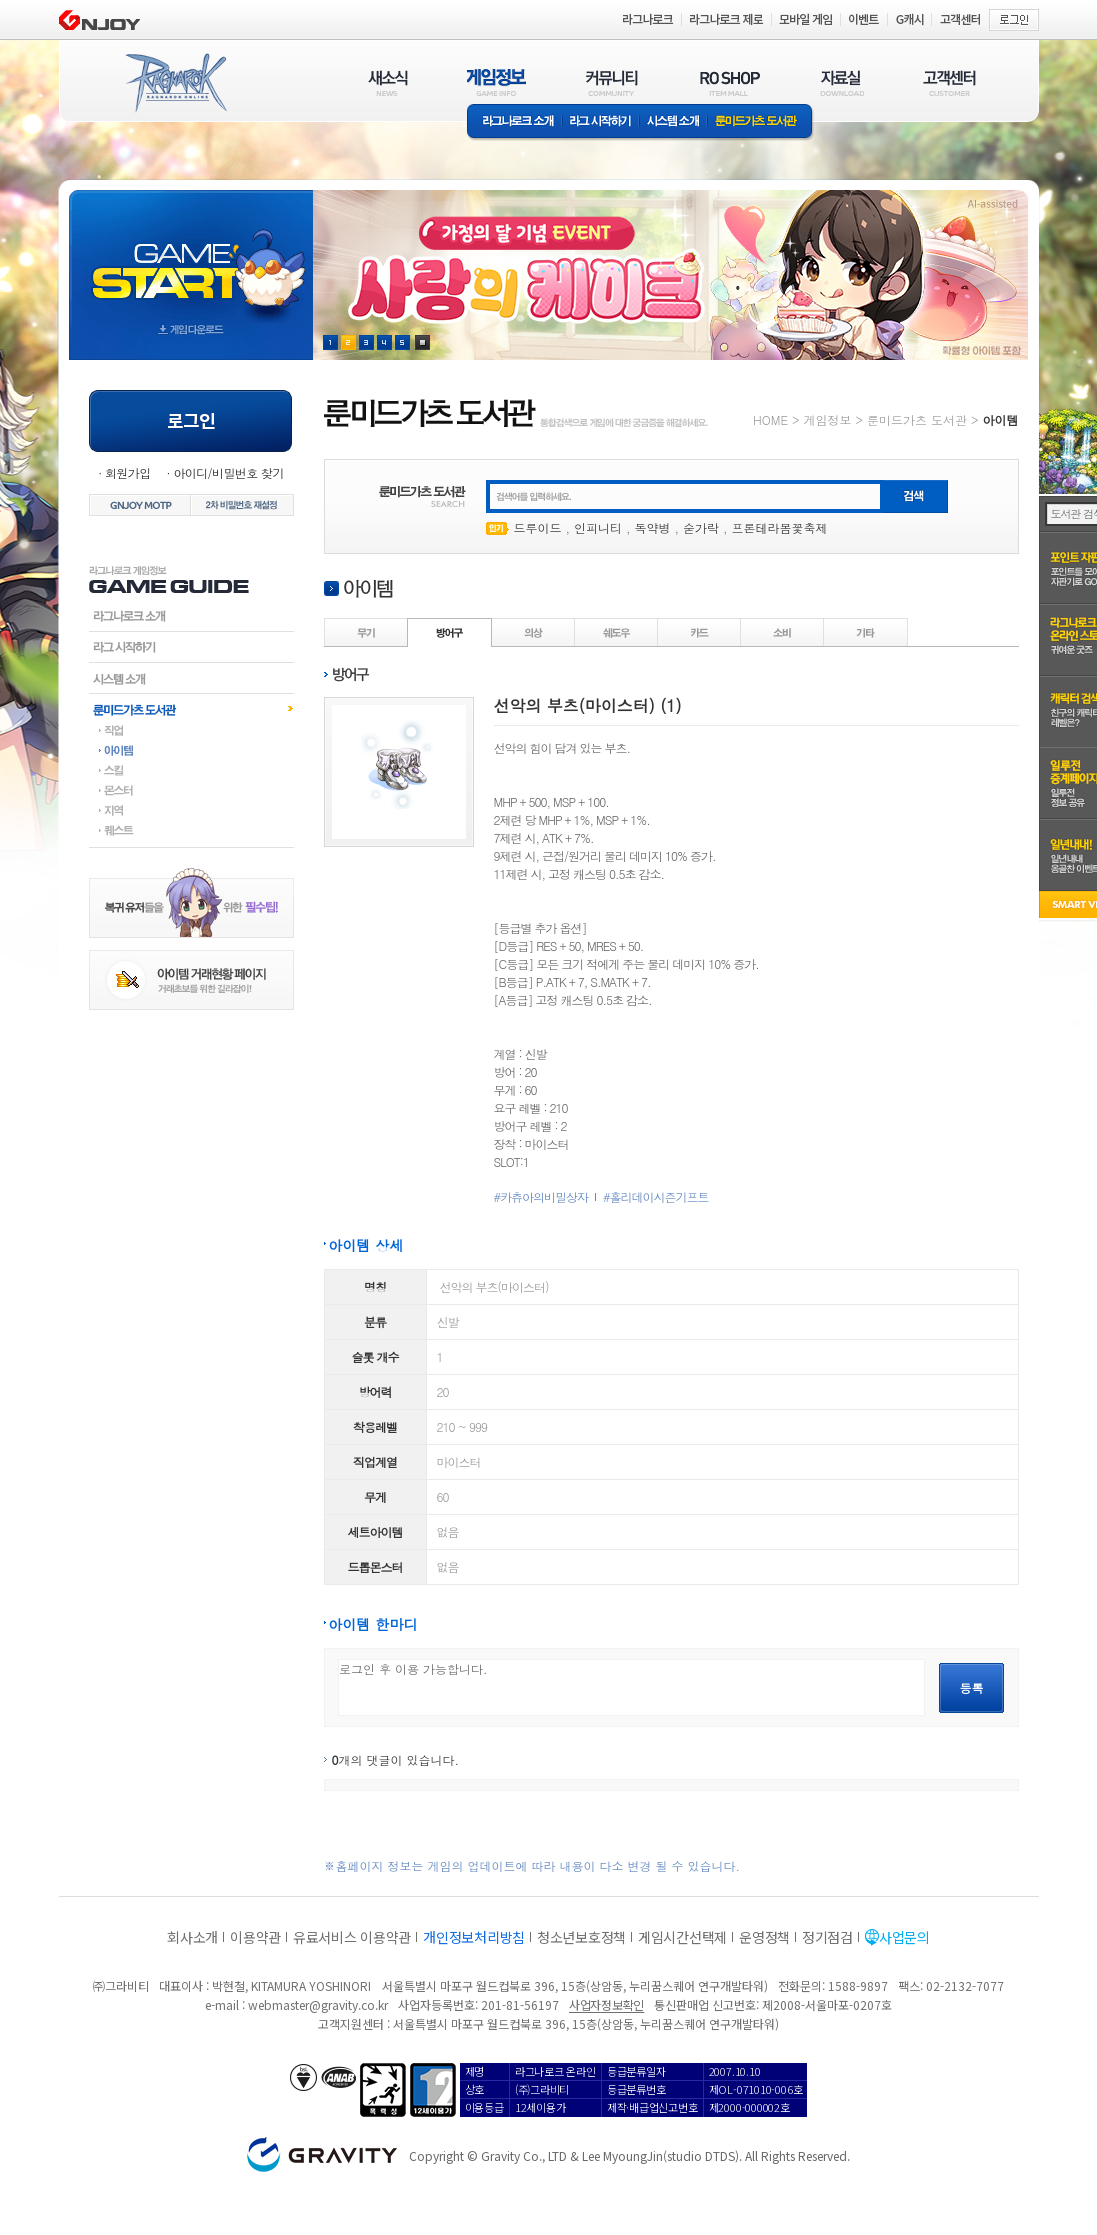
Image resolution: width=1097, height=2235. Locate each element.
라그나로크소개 (514, 122)
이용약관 (255, 1937)
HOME (770, 419)
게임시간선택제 (682, 1937)
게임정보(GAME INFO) (496, 82)
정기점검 (827, 1937)
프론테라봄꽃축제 (780, 527)
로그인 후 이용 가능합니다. (631, 1687)
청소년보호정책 (581, 1937)
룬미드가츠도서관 (191, 709)
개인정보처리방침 (474, 1937)
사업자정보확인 (606, 2004)
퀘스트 (191, 830)
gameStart (191, 256)
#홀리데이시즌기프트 (656, 1197)
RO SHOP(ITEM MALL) (730, 82)
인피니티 (598, 527)
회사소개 (192, 1937)
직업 (191, 730)
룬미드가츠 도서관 (760, 122)
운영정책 (764, 1937)
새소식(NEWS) (388, 82)
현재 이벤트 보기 (422, 342)
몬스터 (191, 790)
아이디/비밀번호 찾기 (228, 472)
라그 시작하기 (600, 122)
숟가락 (701, 527)
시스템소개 (673, 122)
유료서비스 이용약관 (352, 1937)
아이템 (191, 750)
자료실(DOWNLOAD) (841, 82)
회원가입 (128, 472)
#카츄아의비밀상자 (541, 1197)
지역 (191, 810)
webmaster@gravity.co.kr (318, 2004)
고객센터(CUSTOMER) (949, 82)
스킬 (191, 770)
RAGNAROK (175, 83)
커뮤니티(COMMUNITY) (612, 82)
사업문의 (904, 1937)
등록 (972, 1687)
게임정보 (827, 419)
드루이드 (538, 527)
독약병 (653, 527)
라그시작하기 (191, 647)
